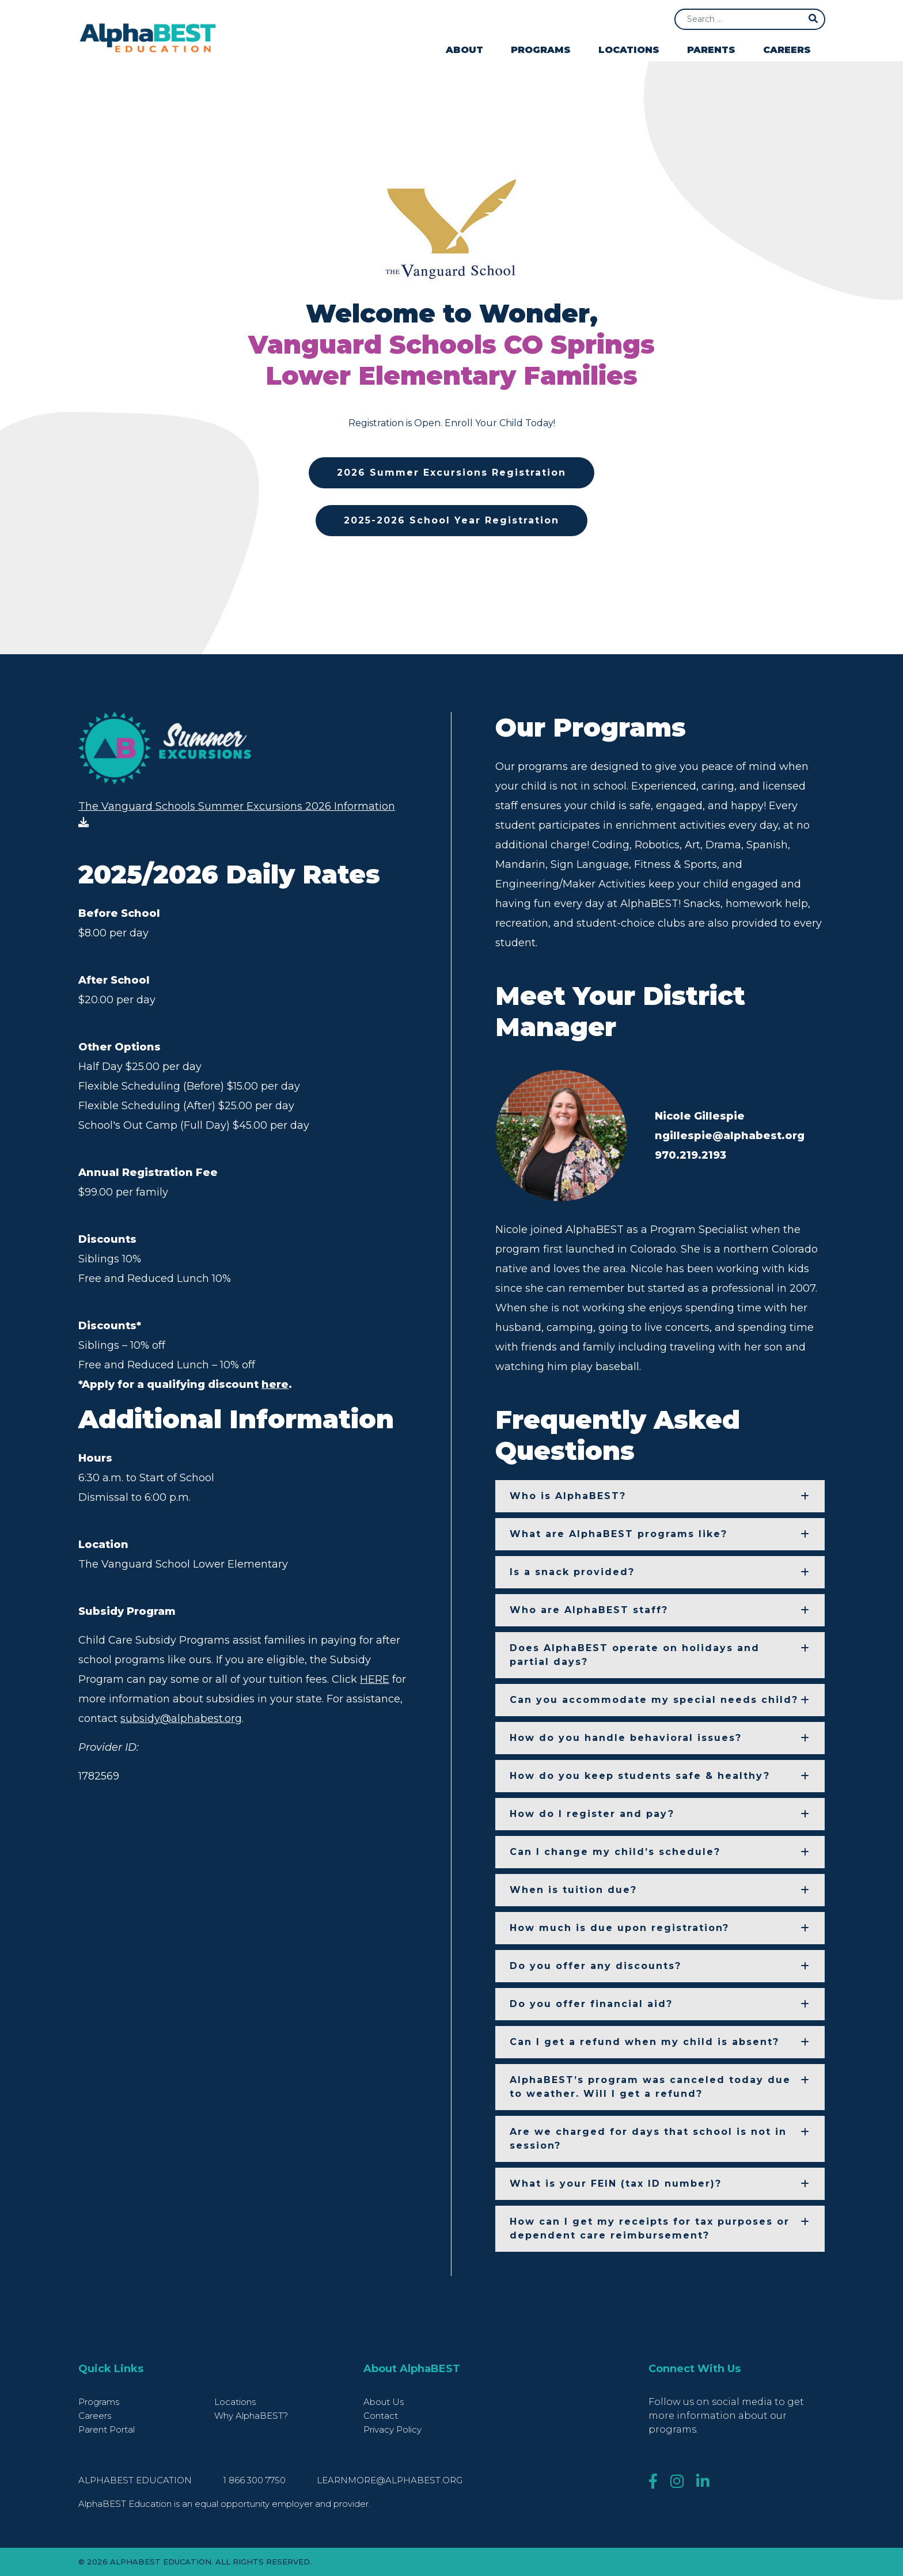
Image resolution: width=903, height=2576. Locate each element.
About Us (383, 2401)
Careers (787, 49)
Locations (628, 49)
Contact (380, 2415)
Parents (711, 49)
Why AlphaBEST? (251, 2415)
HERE (374, 1685)
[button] (660, 1496)
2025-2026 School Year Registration (451, 520)
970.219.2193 (690, 1155)
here (275, 1390)
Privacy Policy (392, 2429)
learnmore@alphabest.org (389, 2480)
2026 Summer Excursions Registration (451, 472)
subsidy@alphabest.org (181, 1724)
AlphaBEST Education (135, 2480)
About (464, 49)
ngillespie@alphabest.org (730, 1135)
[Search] (749, 19)
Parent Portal (106, 2429)
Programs (541, 49)
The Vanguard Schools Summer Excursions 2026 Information (236, 817)
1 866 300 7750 (255, 2480)
